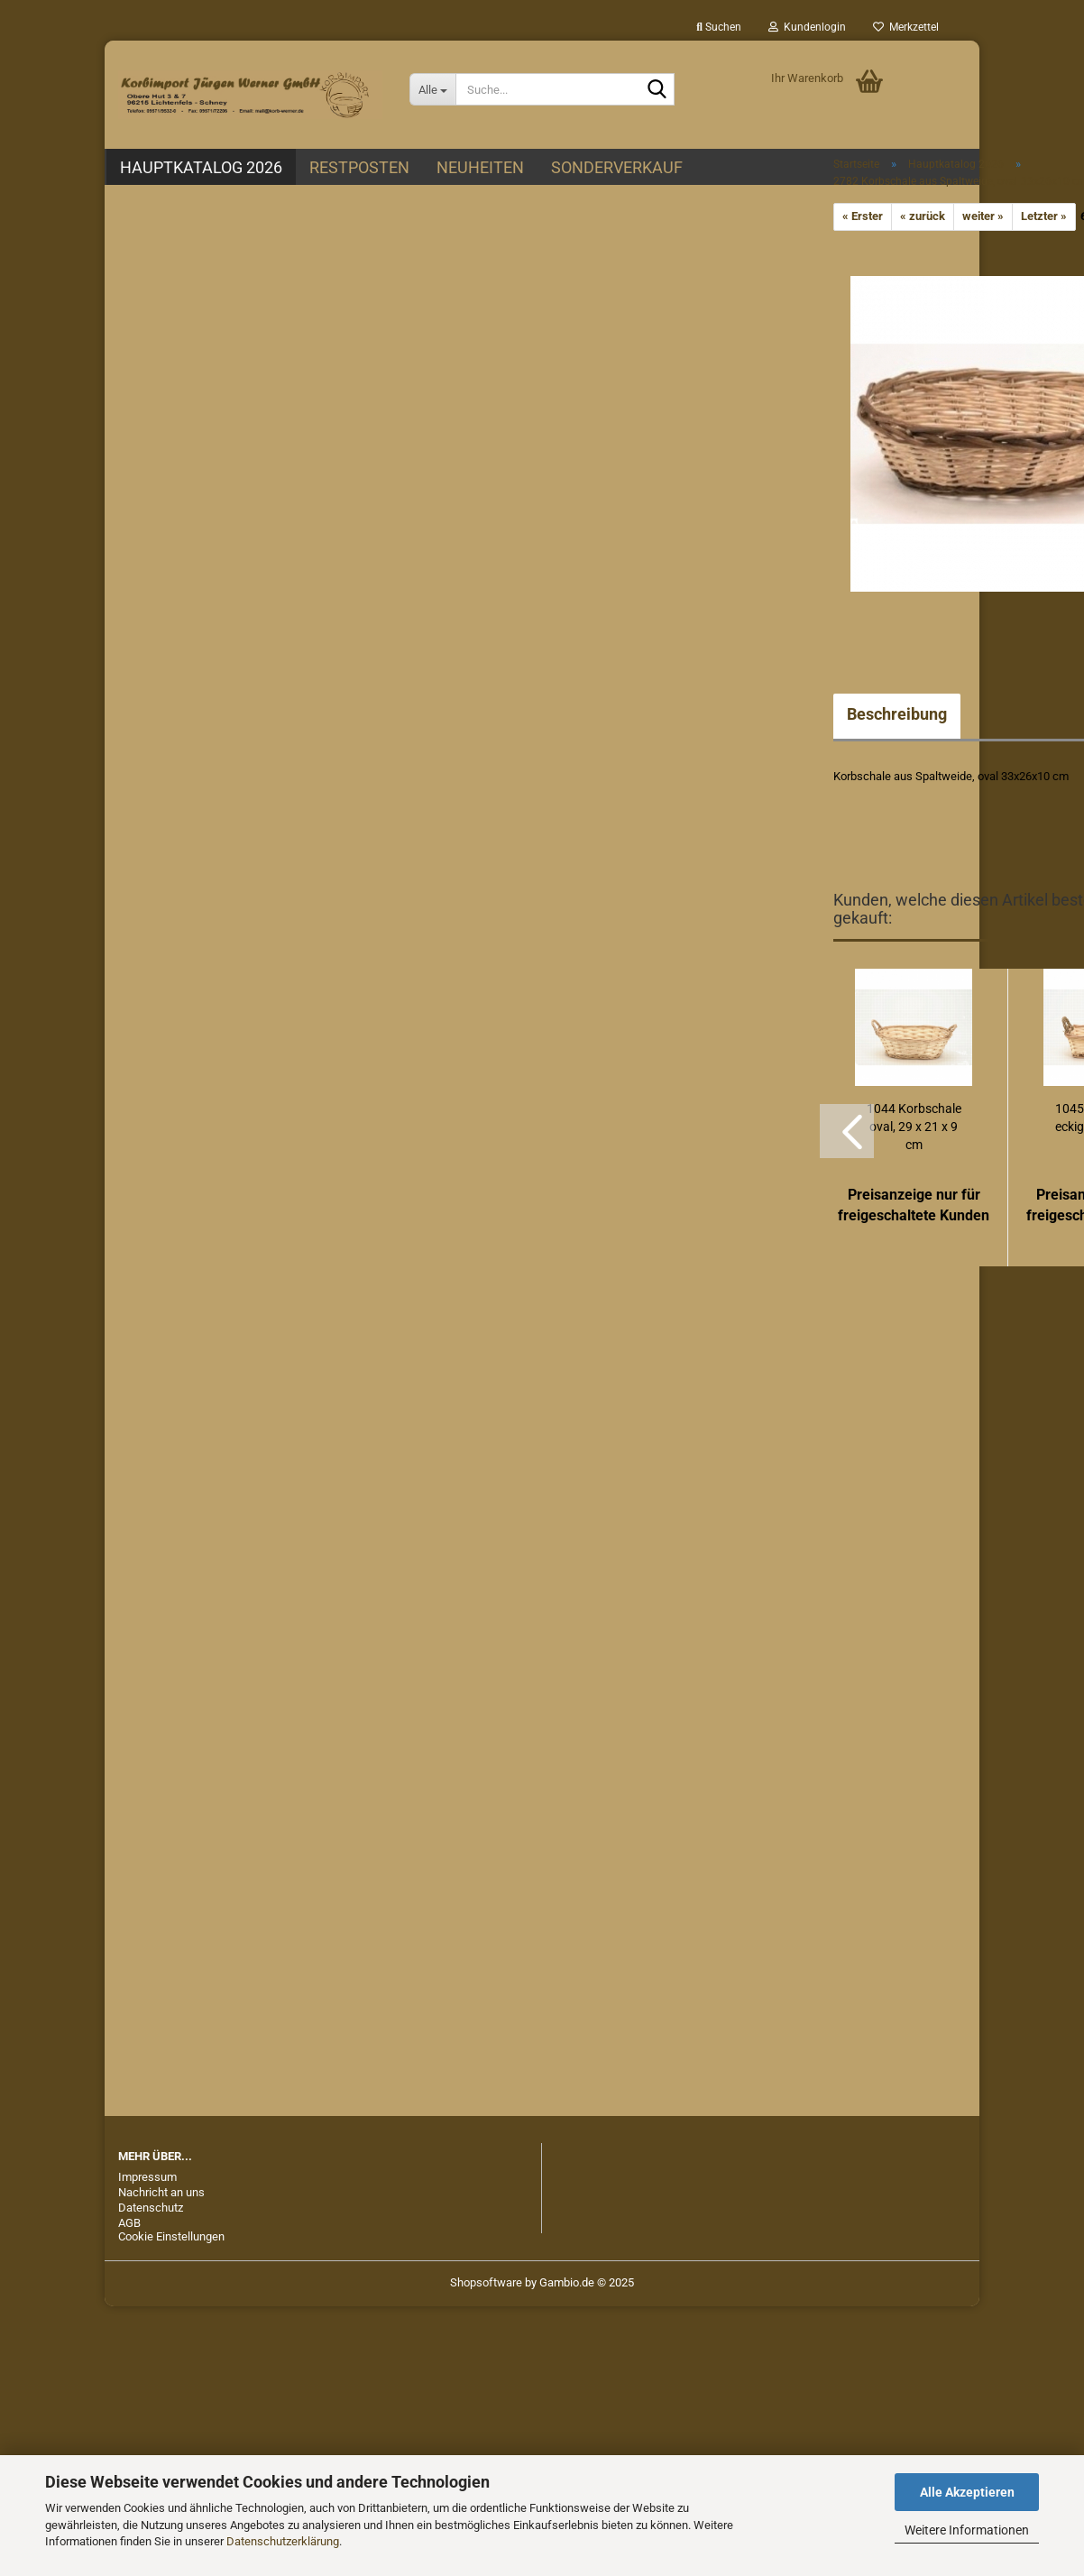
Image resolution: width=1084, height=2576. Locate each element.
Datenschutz (150, 2207)
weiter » (983, 216)
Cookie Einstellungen (171, 2236)
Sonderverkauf (617, 167)
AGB (129, 2223)
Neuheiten (480, 167)
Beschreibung (897, 713)
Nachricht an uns (161, 2192)
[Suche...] (432, 89)
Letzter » (1044, 216)
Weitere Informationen (967, 2530)
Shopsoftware (486, 2282)
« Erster (862, 216)
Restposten (359, 167)
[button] (847, 1131)
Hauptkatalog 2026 (201, 167)
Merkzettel (906, 27)
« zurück (922, 216)
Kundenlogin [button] (807, 27)
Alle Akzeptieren (967, 2492)
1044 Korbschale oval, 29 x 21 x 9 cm (914, 1126)
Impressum (147, 2177)
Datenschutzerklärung (282, 2541)
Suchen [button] (718, 27)
